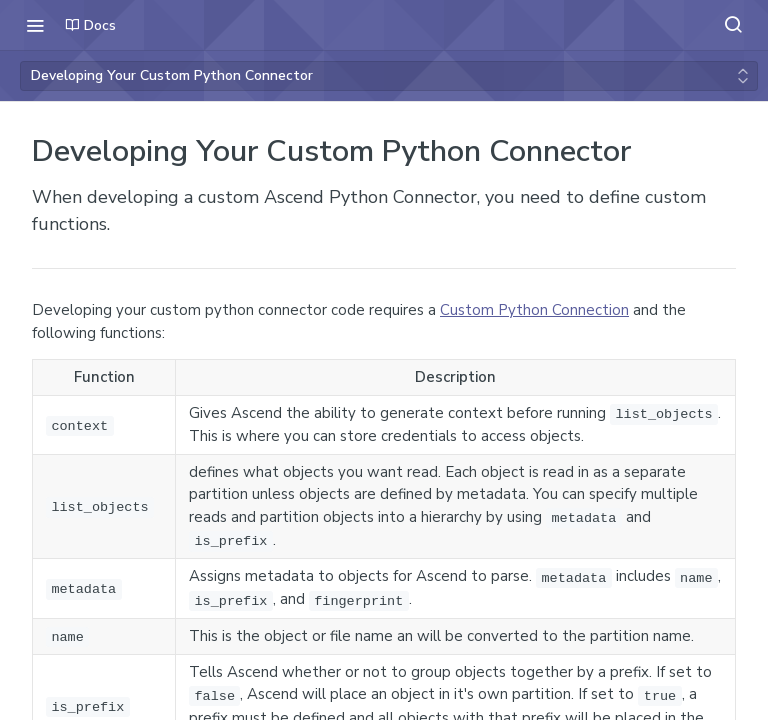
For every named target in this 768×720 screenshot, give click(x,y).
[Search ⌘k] (733, 25)
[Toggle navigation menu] (35, 25)
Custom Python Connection (534, 310)
